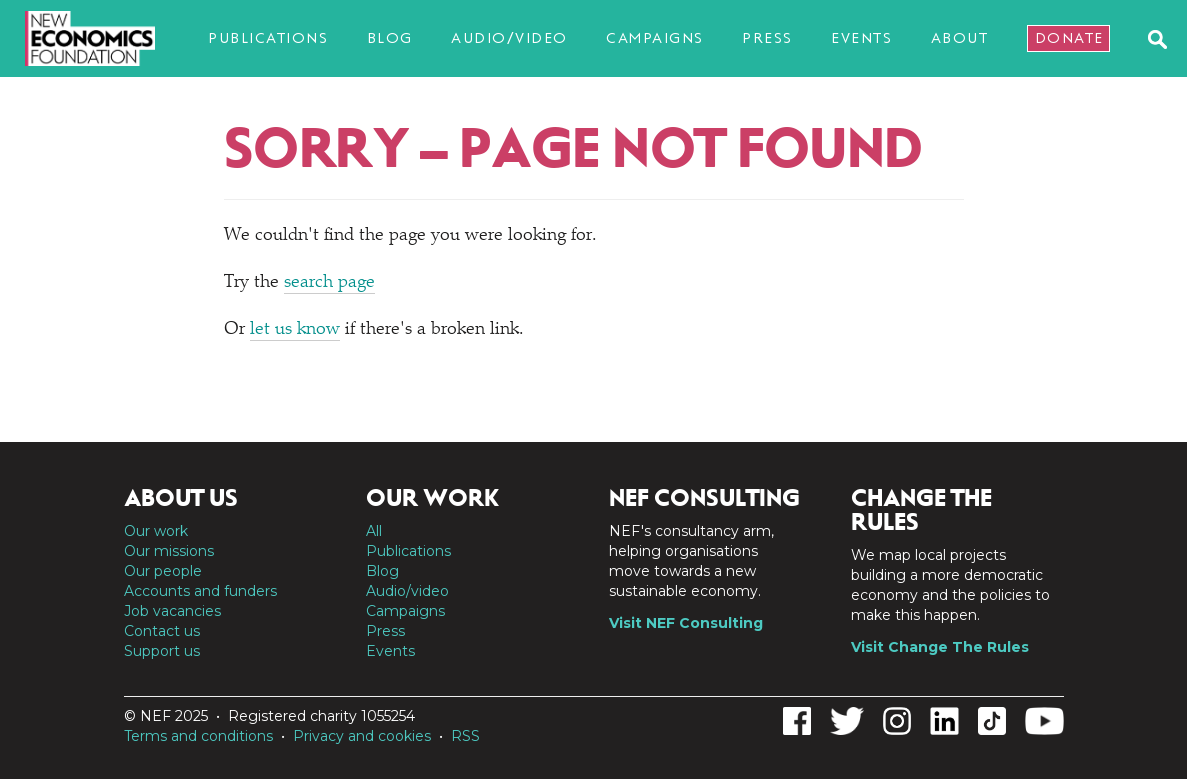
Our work (156, 531)
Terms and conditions (198, 736)
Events (861, 38)
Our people (163, 571)
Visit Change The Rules (940, 647)
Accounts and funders (200, 591)
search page (329, 283)
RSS (465, 736)
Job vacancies (172, 611)
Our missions (169, 551)
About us (181, 498)
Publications (268, 38)
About (960, 38)
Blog (390, 38)
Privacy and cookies (362, 736)
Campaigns (655, 38)
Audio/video (509, 38)
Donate (1069, 38)
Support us (162, 651)
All (374, 531)
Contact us (162, 631)
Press (767, 38)
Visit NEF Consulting (686, 623)
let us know (295, 330)
